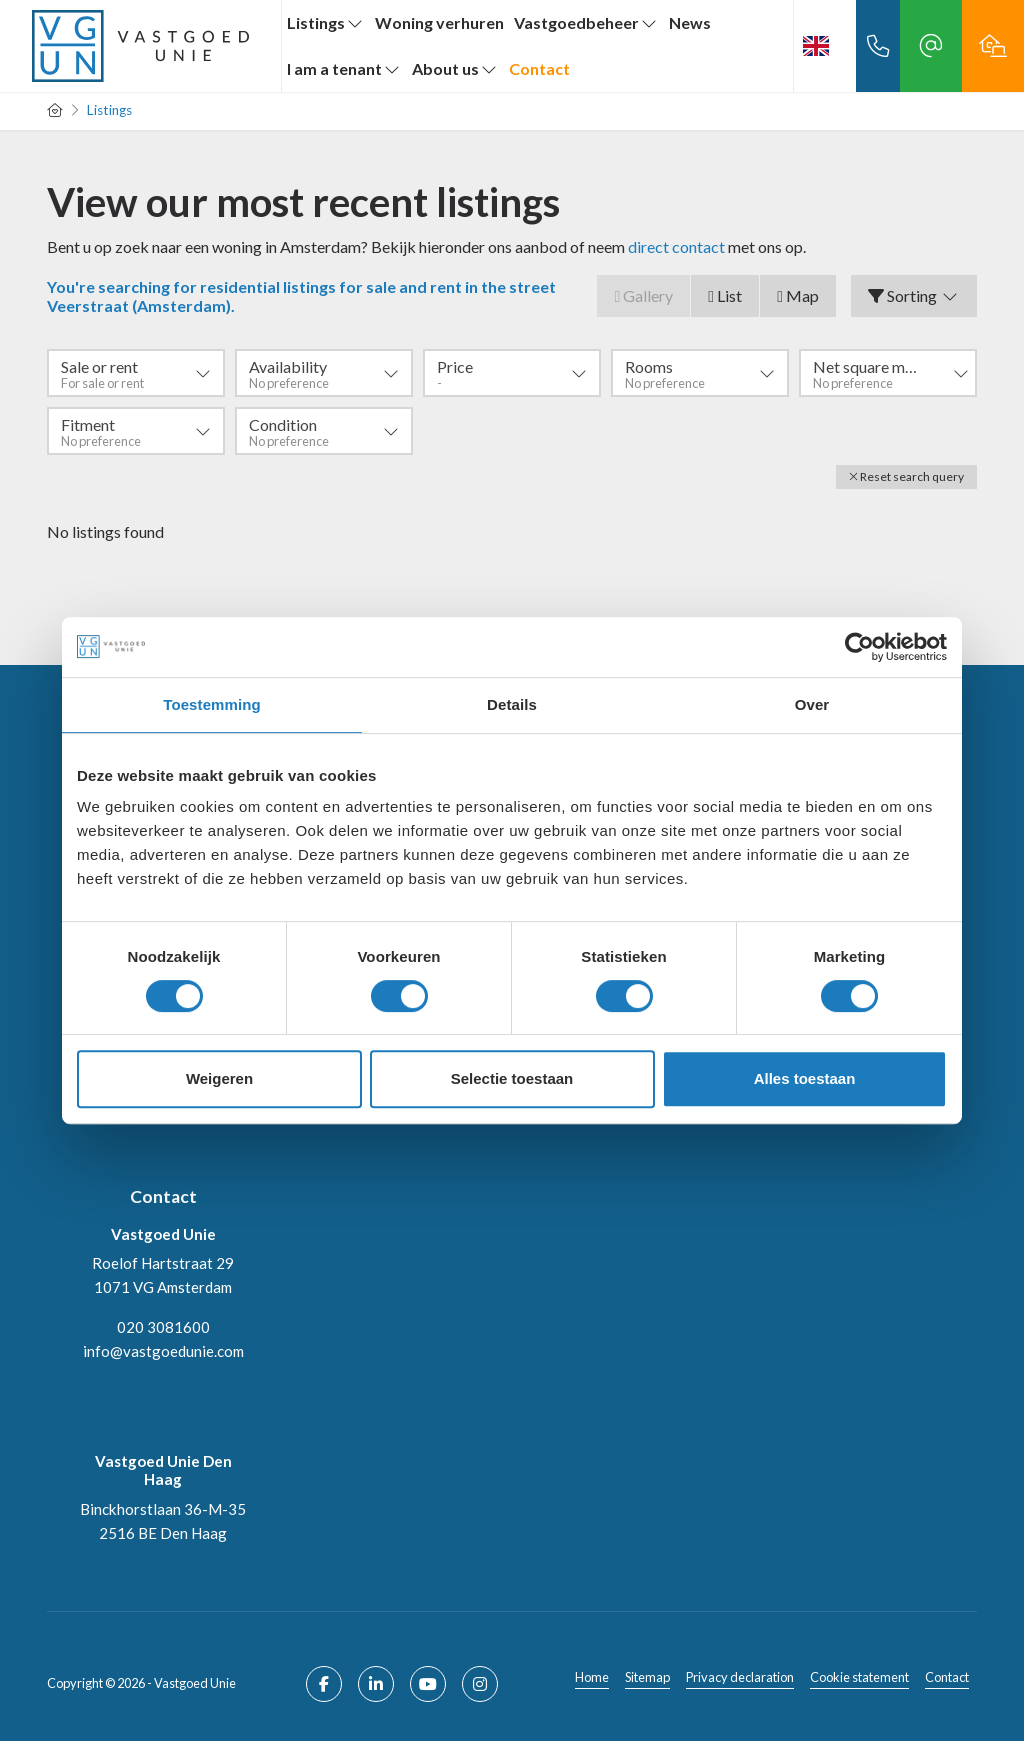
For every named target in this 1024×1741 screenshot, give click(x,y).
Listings (326, 22)
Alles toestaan (805, 1078)
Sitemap (647, 1677)
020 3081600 (163, 1327)
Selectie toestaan (512, 1078)
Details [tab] (512, 704)
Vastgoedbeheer (586, 22)
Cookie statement (859, 1677)
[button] (906, 477)
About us (455, 68)
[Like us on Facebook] (324, 1684)
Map (798, 295)
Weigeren (219, 1078)
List (725, 295)
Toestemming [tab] (212, 704)
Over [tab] (812, 704)
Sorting (914, 295)
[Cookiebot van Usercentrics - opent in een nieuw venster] (859, 647)
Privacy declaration (740, 1677)
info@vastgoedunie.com (163, 1351)
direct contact (676, 246)
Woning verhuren (439, 22)
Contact (539, 68)
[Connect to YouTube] (428, 1684)
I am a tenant (344, 68)
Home (592, 1677)
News (690, 22)
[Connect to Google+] (480, 1684)
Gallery (643, 295)
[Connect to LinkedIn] (376, 1684)
